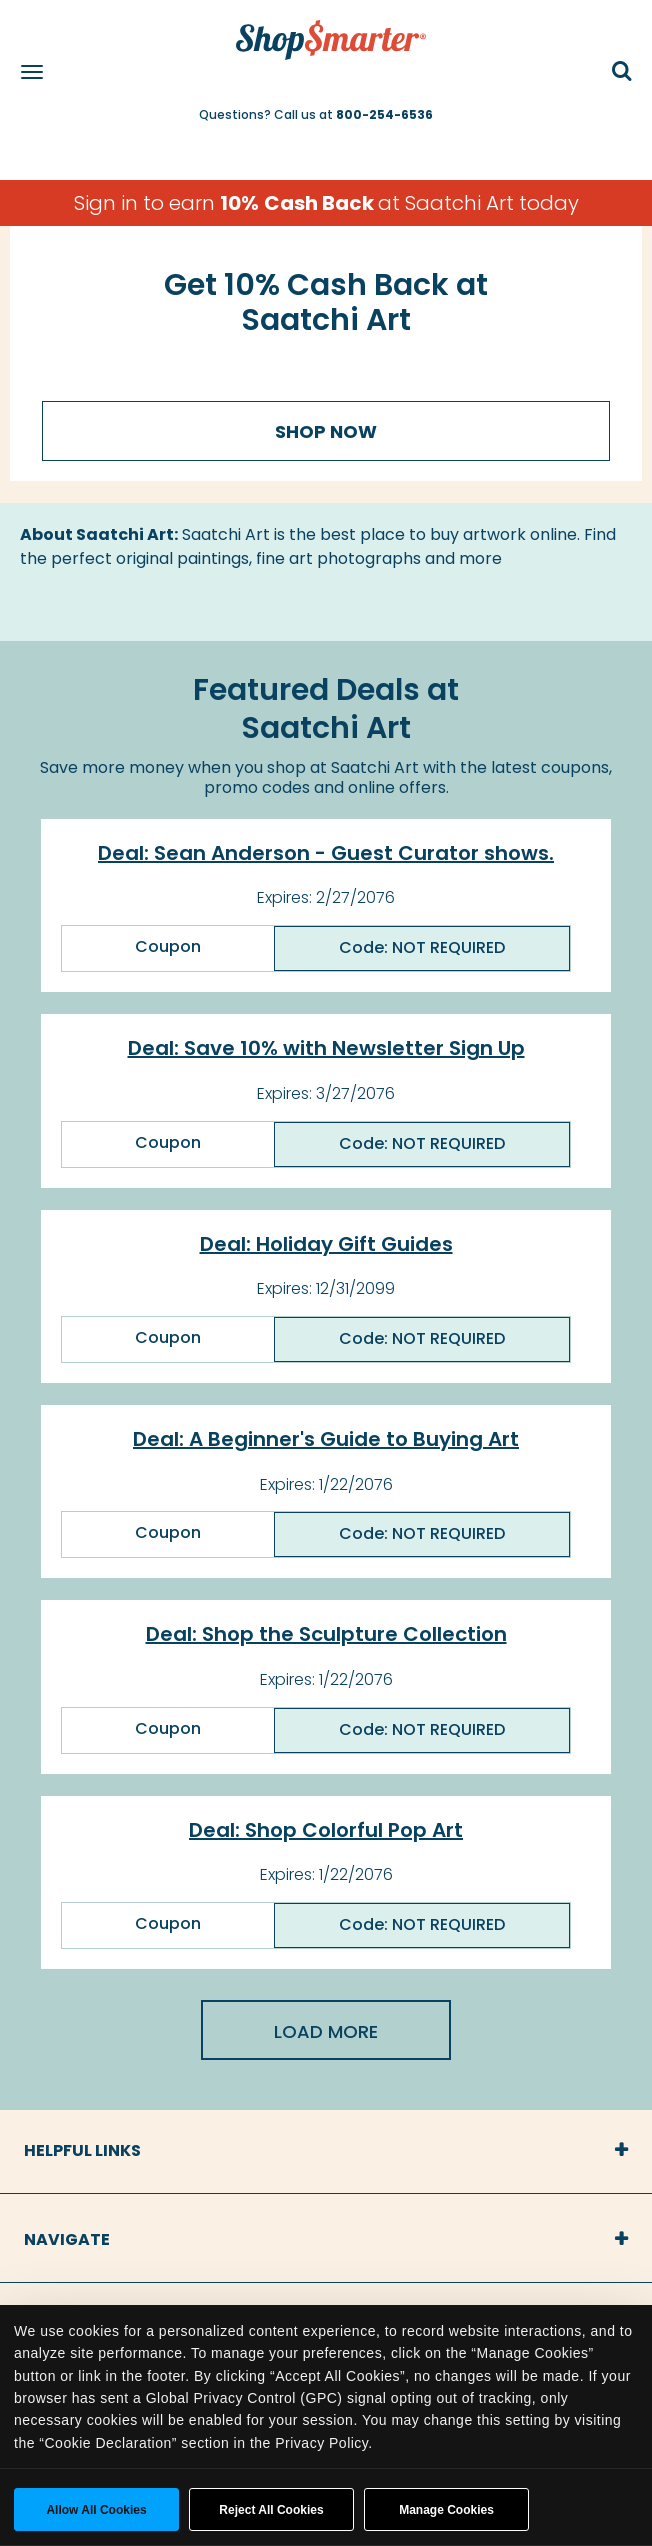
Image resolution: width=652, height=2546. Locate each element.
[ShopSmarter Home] (326, 30)
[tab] (326, 2151)
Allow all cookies (96, 2510)
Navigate (67, 2239)
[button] (622, 72)
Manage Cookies (446, 2510)
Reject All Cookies (271, 2510)
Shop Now (326, 431)
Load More (326, 2031)
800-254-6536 (384, 114)
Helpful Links (82, 2150)
